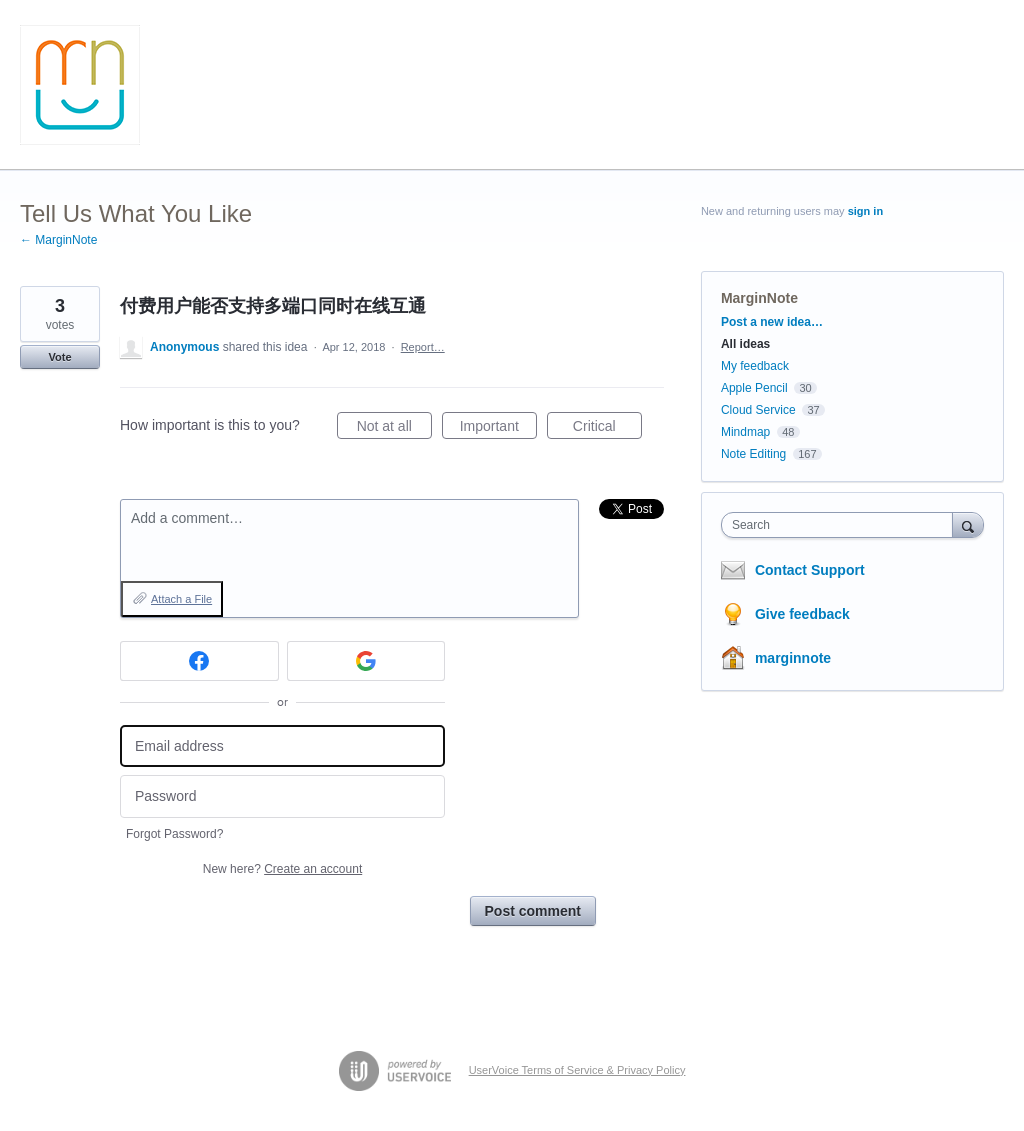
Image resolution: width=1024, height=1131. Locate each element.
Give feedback (802, 614)
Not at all (394, 429)
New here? (282, 869)
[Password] (282, 796)
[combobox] (841, 525)
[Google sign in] (366, 661)
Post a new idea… (772, 322)
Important (498, 429)
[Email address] (282, 746)
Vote (59, 357)
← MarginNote (58, 240)
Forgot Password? (174, 834)
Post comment (533, 911)
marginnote (793, 658)
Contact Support (810, 570)
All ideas (745, 344)
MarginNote (759, 298)
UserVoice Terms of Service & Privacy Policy (577, 1070)
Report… (423, 347)
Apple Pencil (754, 388)
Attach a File (181, 599)
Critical (607, 429)
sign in (865, 211)
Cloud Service (758, 410)
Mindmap (745, 432)
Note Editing (753, 454)
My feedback (755, 366)
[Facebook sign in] (199, 661)
